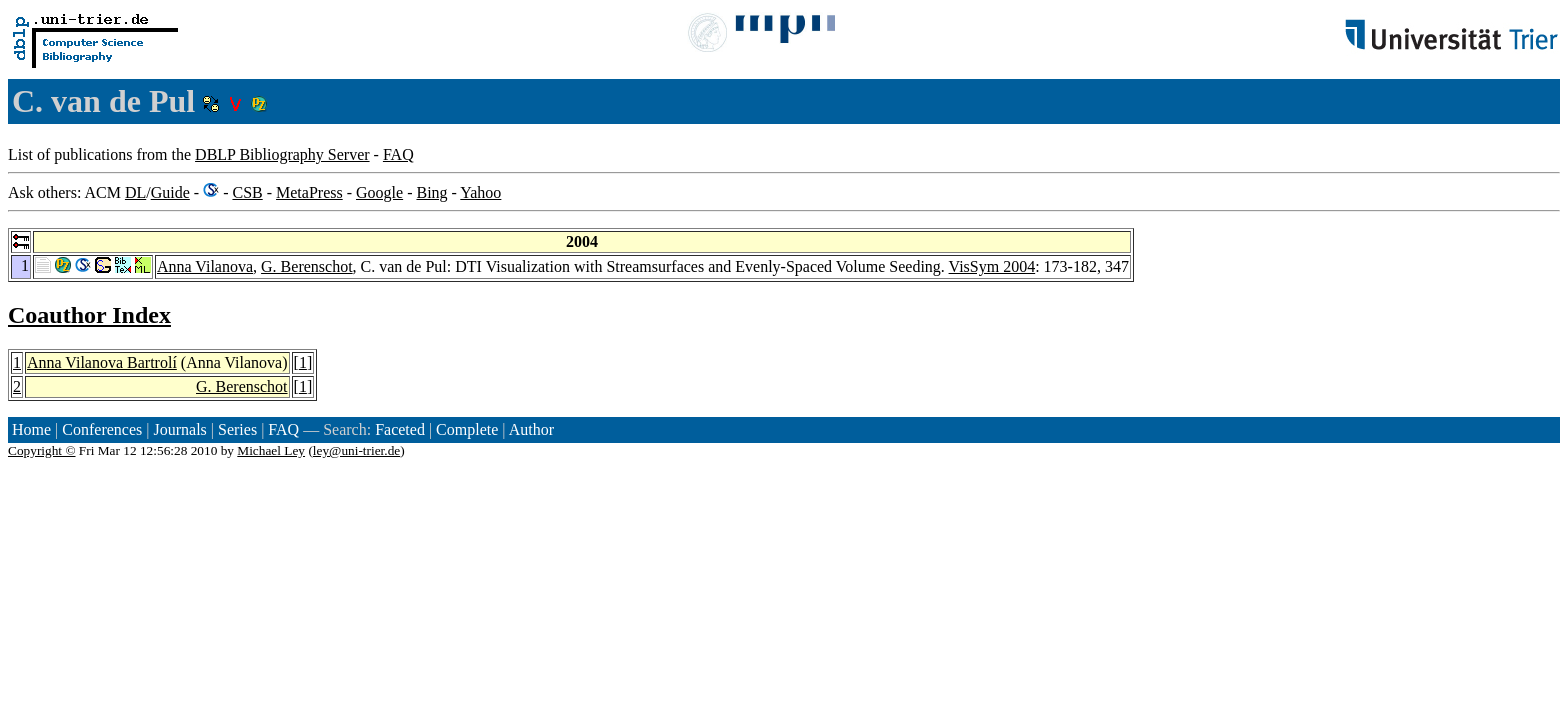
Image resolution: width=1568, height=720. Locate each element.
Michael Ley (271, 450)
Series (237, 429)
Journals (179, 429)
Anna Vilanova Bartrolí (102, 362)
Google (379, 192)
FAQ (398, 154)
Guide (170, 192)
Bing (431, 192)
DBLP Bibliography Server (282, 154)
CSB (247, 192)
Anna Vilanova (205, 266)
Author (531, 429)
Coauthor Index (89, 315)
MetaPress (309, 192)
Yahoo (480, 192)
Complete (467, 429)
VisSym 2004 (992, 266)
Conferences (102, 429)
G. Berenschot (307, 266)
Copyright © (42, 450)
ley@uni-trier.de (356, 450)
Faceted (400, 429)
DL (135, 192)
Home (31, 429)
